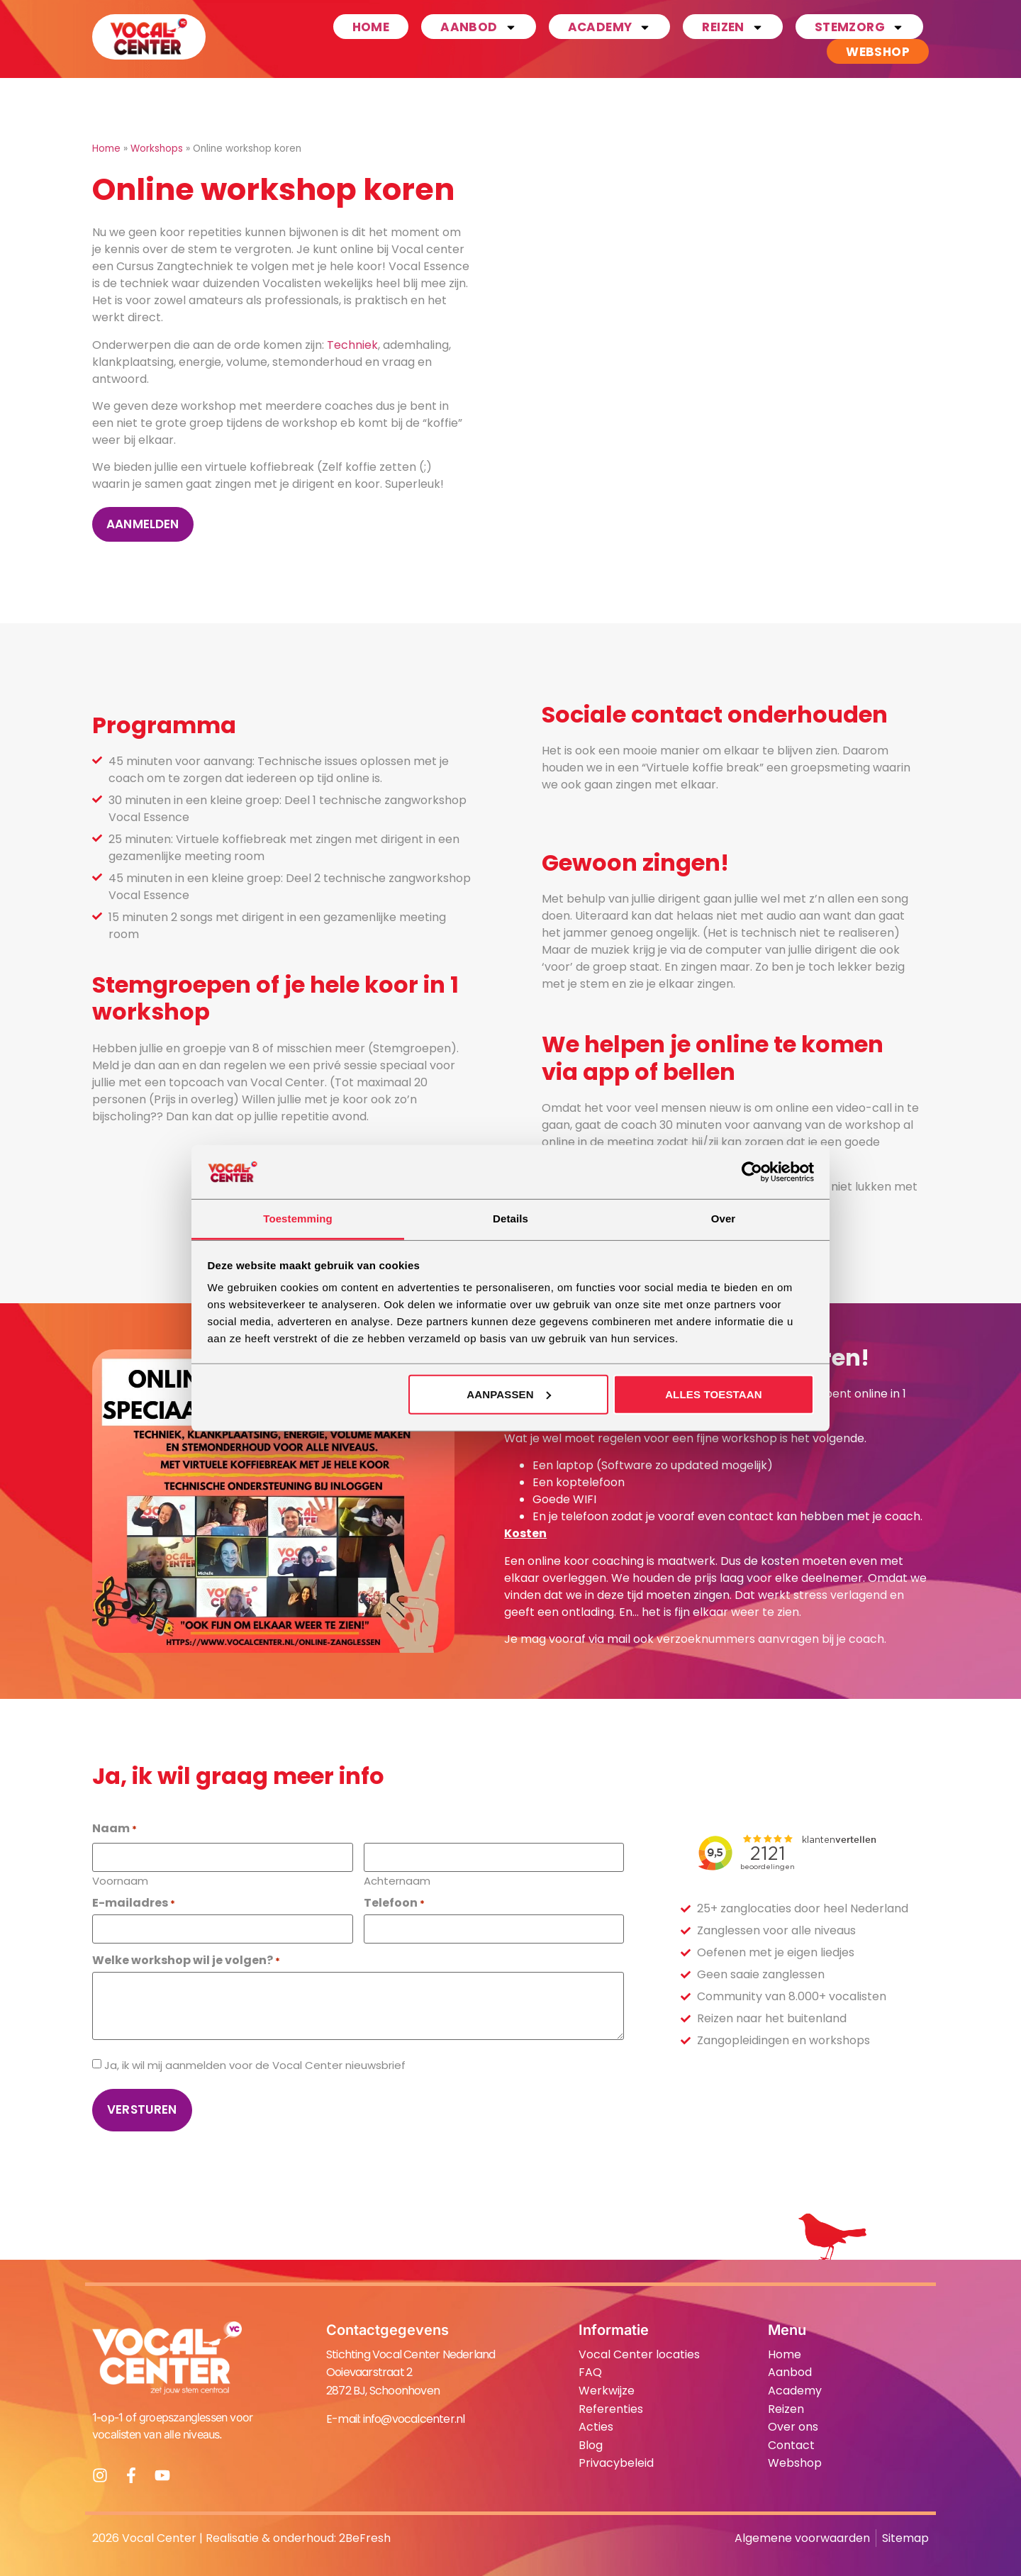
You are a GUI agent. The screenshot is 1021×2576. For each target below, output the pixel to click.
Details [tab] (510, 1218)
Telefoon (394, 1903)
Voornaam (120, 1879)
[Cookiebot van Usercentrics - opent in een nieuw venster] (752, 1172)
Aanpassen (508, 1394)
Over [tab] (723, 1218)
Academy (610, 26)
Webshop (878, 51)
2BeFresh (365, 2538)
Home (371, 26)
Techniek (352, 345)
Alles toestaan (713, 1394)
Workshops (156, 148)
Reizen (732, 26)
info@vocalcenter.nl (414, 2419)
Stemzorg (859, 26)
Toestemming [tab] (298, 1218)
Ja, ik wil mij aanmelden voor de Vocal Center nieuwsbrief (255, 2065)
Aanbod (478, 26)
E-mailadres (133, 1903)
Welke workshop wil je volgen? (186, 1960)
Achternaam (397, 1879)
